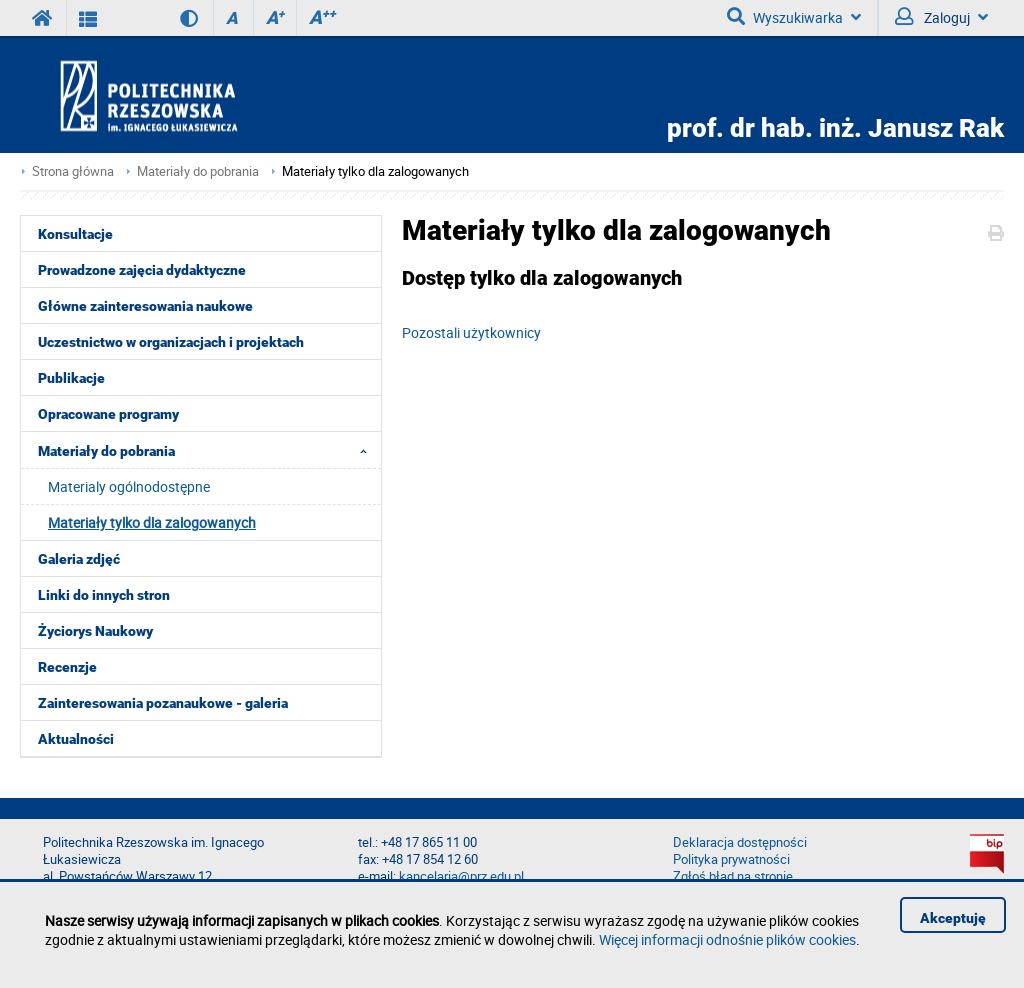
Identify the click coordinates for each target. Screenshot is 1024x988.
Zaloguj (941, 17)
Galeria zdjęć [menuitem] (79, 559)
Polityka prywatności (731, 859)
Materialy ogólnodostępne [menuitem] (129, 486)
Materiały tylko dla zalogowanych (375, 171)
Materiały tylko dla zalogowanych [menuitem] (152, 522)
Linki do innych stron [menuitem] (104, 595)
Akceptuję (953, 918)
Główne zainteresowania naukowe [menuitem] (145, 306)
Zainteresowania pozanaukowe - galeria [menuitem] (163, 703)
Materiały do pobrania (198, 171)
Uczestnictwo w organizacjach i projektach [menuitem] (171, 342)
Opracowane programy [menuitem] (108, 414)
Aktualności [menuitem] (76, 739)
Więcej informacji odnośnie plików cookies (727, 939)
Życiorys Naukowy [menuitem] (95, 631)
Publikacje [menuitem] (71, 378)
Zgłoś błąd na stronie (733, 876)
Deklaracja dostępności (740, 842)
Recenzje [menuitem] (67, 667)
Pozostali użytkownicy (471, 332)
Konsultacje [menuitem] (75, 234)
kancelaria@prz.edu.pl (461, 876)
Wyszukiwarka (794, 17)
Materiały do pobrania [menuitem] (208, 450)
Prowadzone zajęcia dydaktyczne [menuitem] (142, 270)
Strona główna (73, 171)
